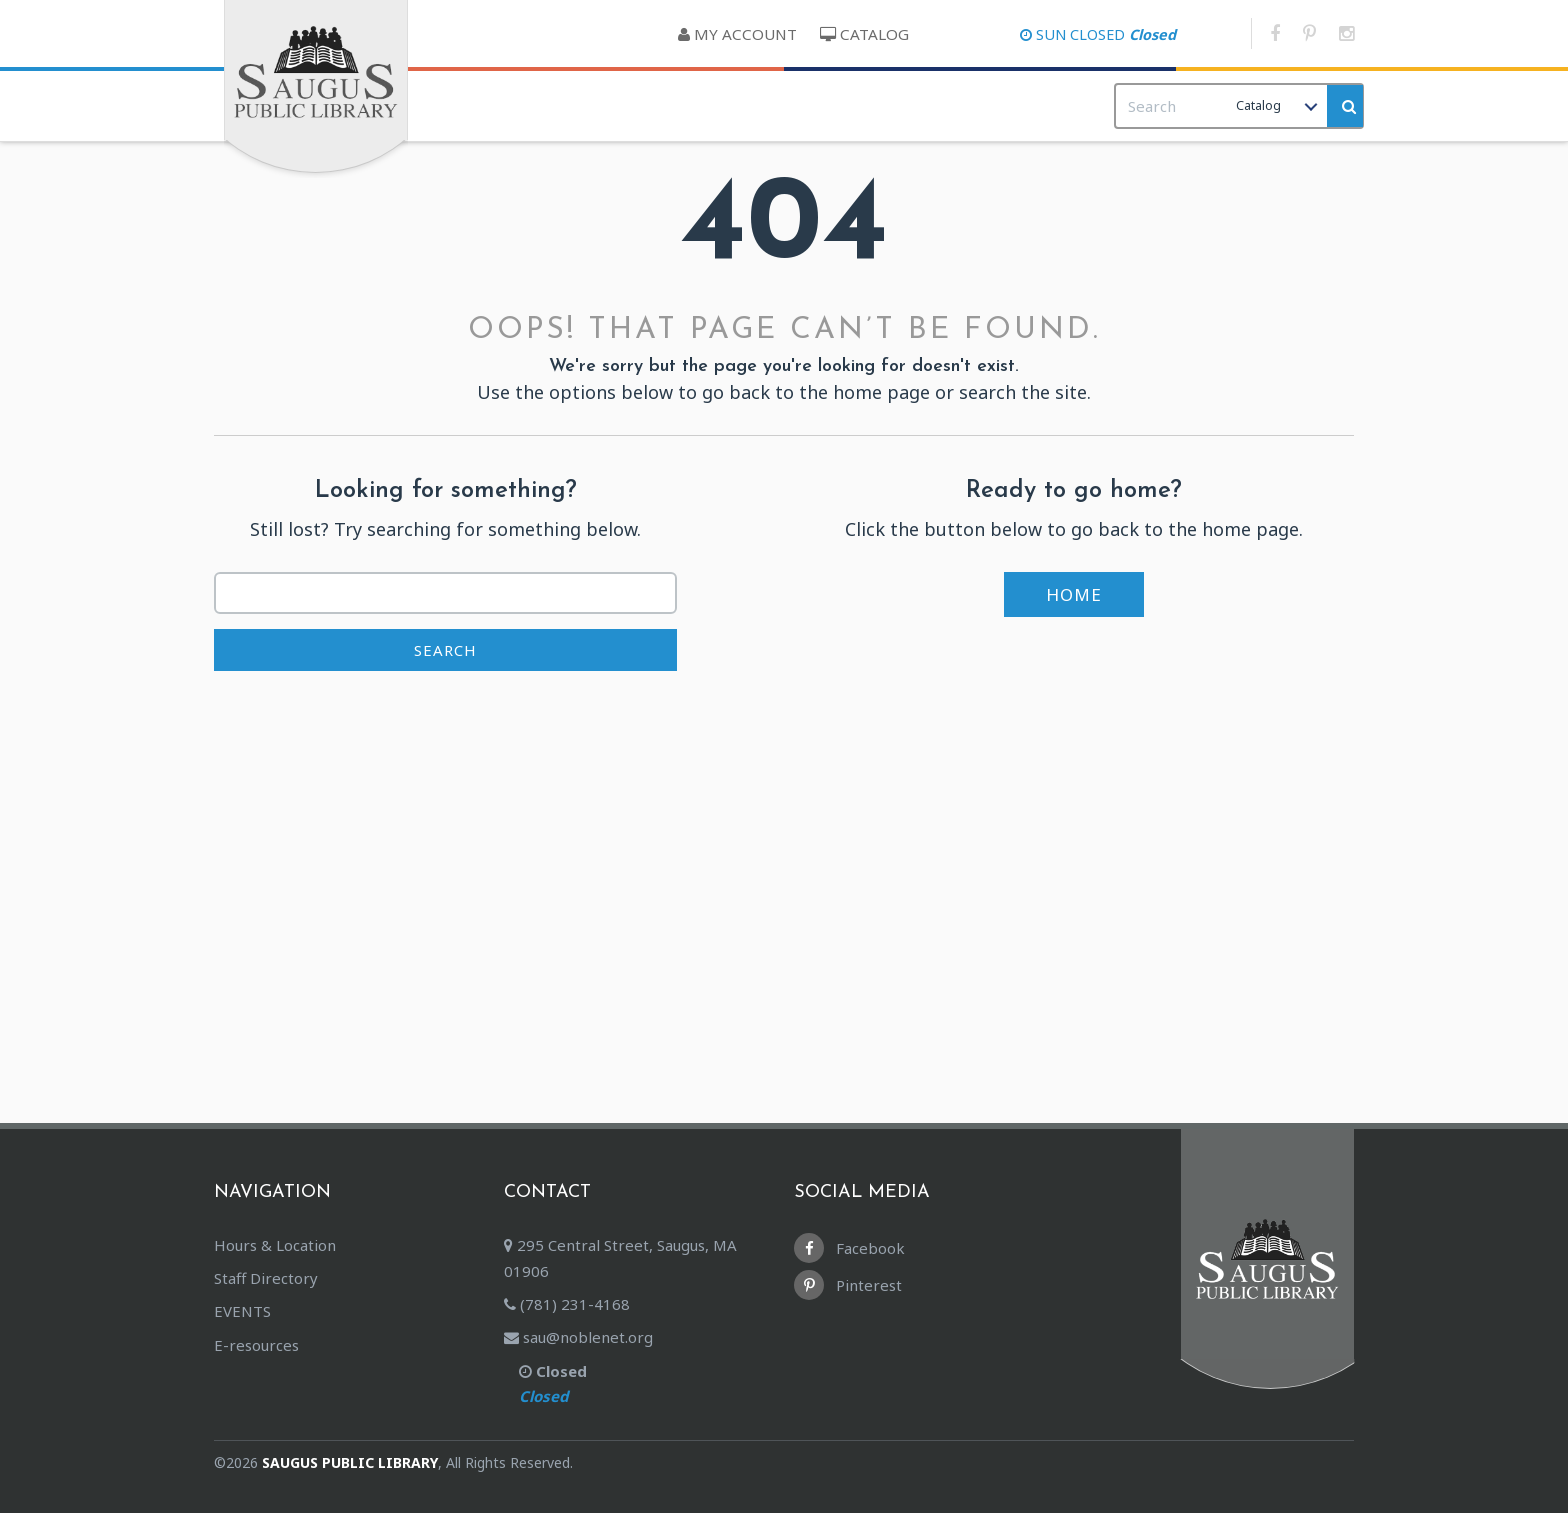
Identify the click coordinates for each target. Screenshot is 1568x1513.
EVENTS (242, 1311)
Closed (654, 1386)
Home (1074, 594)
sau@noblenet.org (578, 1337)
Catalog (864, 34)
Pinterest (848, 1285)
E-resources (256, 1345)
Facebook (849, 1248)
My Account (737, 34)
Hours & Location (275, 1245)
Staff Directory (266, 1278)
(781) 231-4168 (567, 1304)
